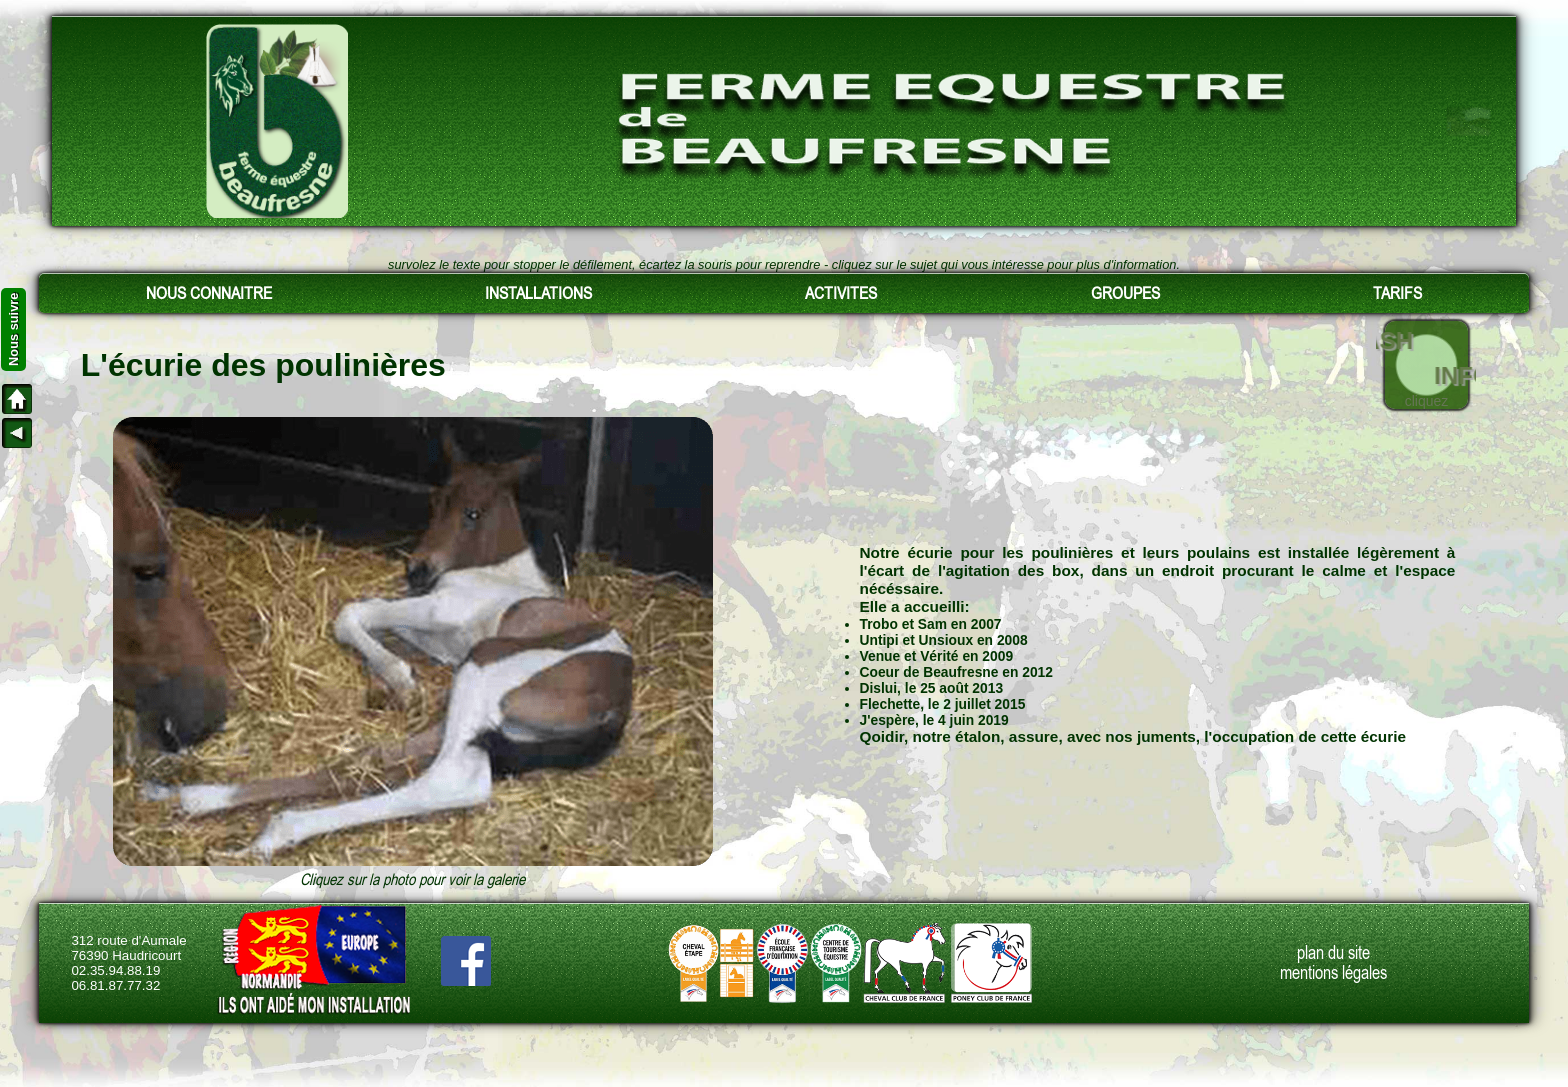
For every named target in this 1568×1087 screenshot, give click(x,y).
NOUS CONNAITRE (209, 293)
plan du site (1333, 953)
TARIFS (1397, 293)
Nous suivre (13, 329)
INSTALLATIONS (538, 293)
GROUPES (1125, 293)
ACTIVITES (841, 293)
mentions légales (1333, 973)
